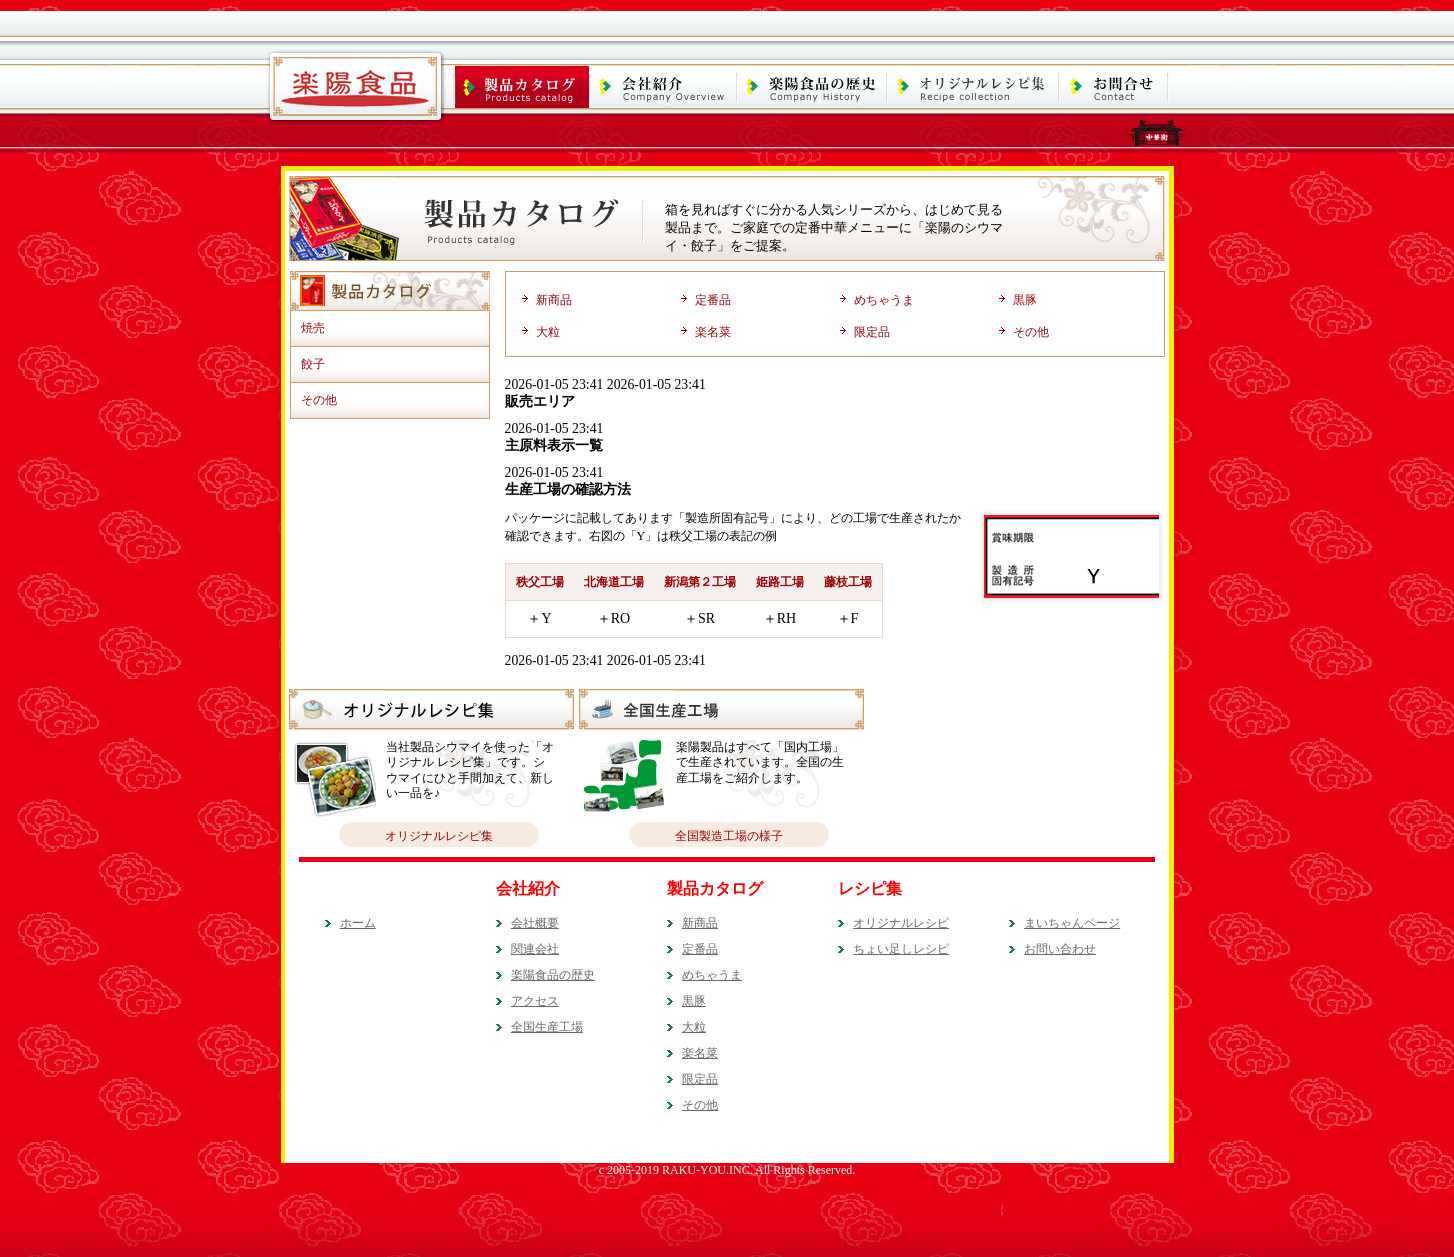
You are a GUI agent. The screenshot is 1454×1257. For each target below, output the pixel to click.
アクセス (535, 1001)
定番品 (713, 300)
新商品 (554, 300)
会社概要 (535, 923)
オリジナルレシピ (901, 923)
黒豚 (1025, 300)
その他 (319, 400)
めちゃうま (884, 300)
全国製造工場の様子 (729, 836)
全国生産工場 (547, 1027)
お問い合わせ (1060, 949)
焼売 (313, 328)
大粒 (548, 332)
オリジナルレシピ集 (439, 836)
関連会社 (535, 949)
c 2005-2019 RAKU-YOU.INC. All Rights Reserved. (727, 1170)
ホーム (358, 923)
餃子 (313, 364)
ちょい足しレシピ (901, 949)
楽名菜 (713, 332)
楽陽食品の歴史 (553, 975)
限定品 (872, 332)
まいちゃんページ (1072, 923)
